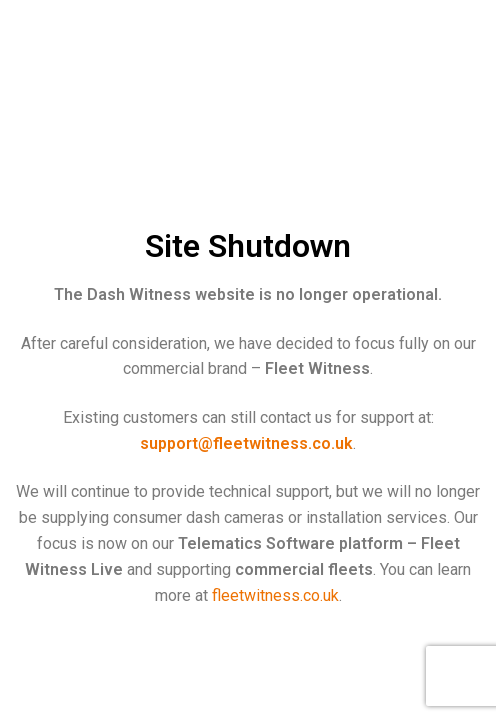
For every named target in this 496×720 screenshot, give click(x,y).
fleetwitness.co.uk (275, 595)
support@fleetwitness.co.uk (246, 443)
